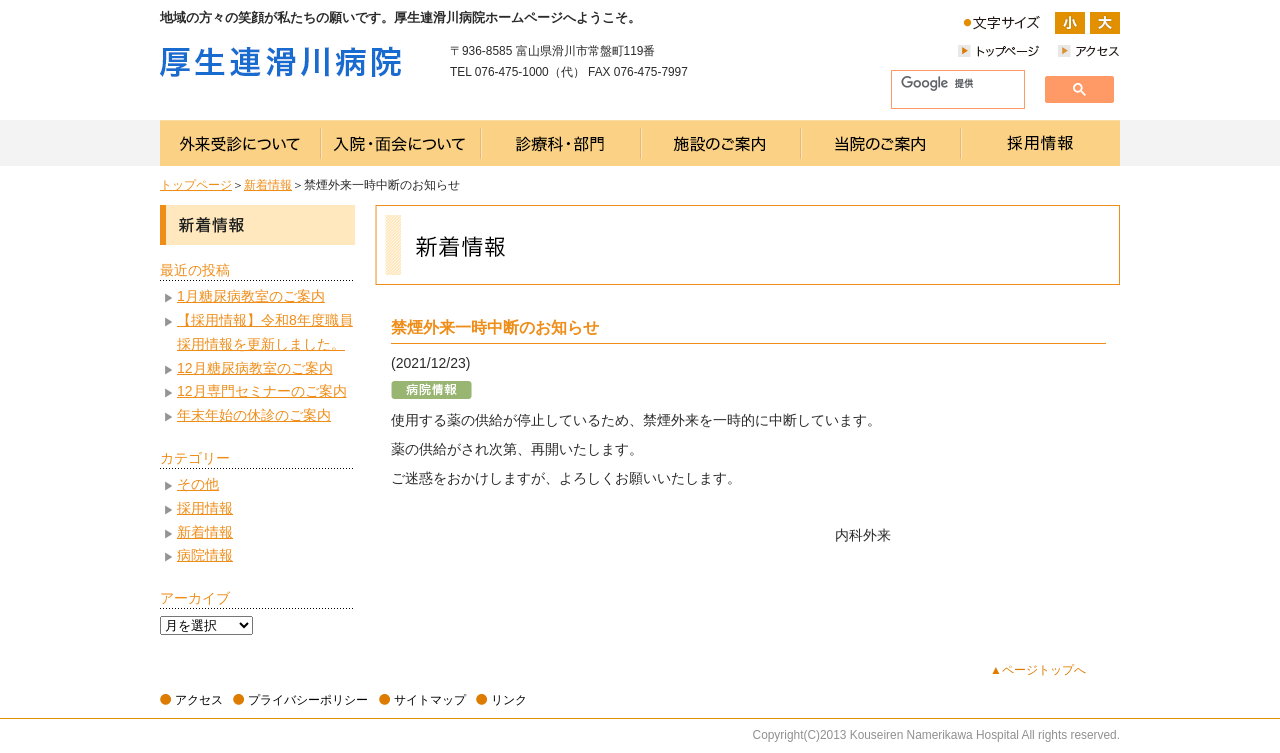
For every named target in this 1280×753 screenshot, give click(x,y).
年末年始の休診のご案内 (254, 415)
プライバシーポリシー (308, 700)
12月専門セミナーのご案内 (262, 391)
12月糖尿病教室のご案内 (255, 368)
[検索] (950, 84)
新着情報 (268, 185)
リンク (509, 700)
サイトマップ (430, 700)
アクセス (199, 700)
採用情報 (205, 508)
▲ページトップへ (1038, 670)
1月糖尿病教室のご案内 (251, 296)
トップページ (196, 185)
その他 (198, 484)
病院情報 (205, 555)
